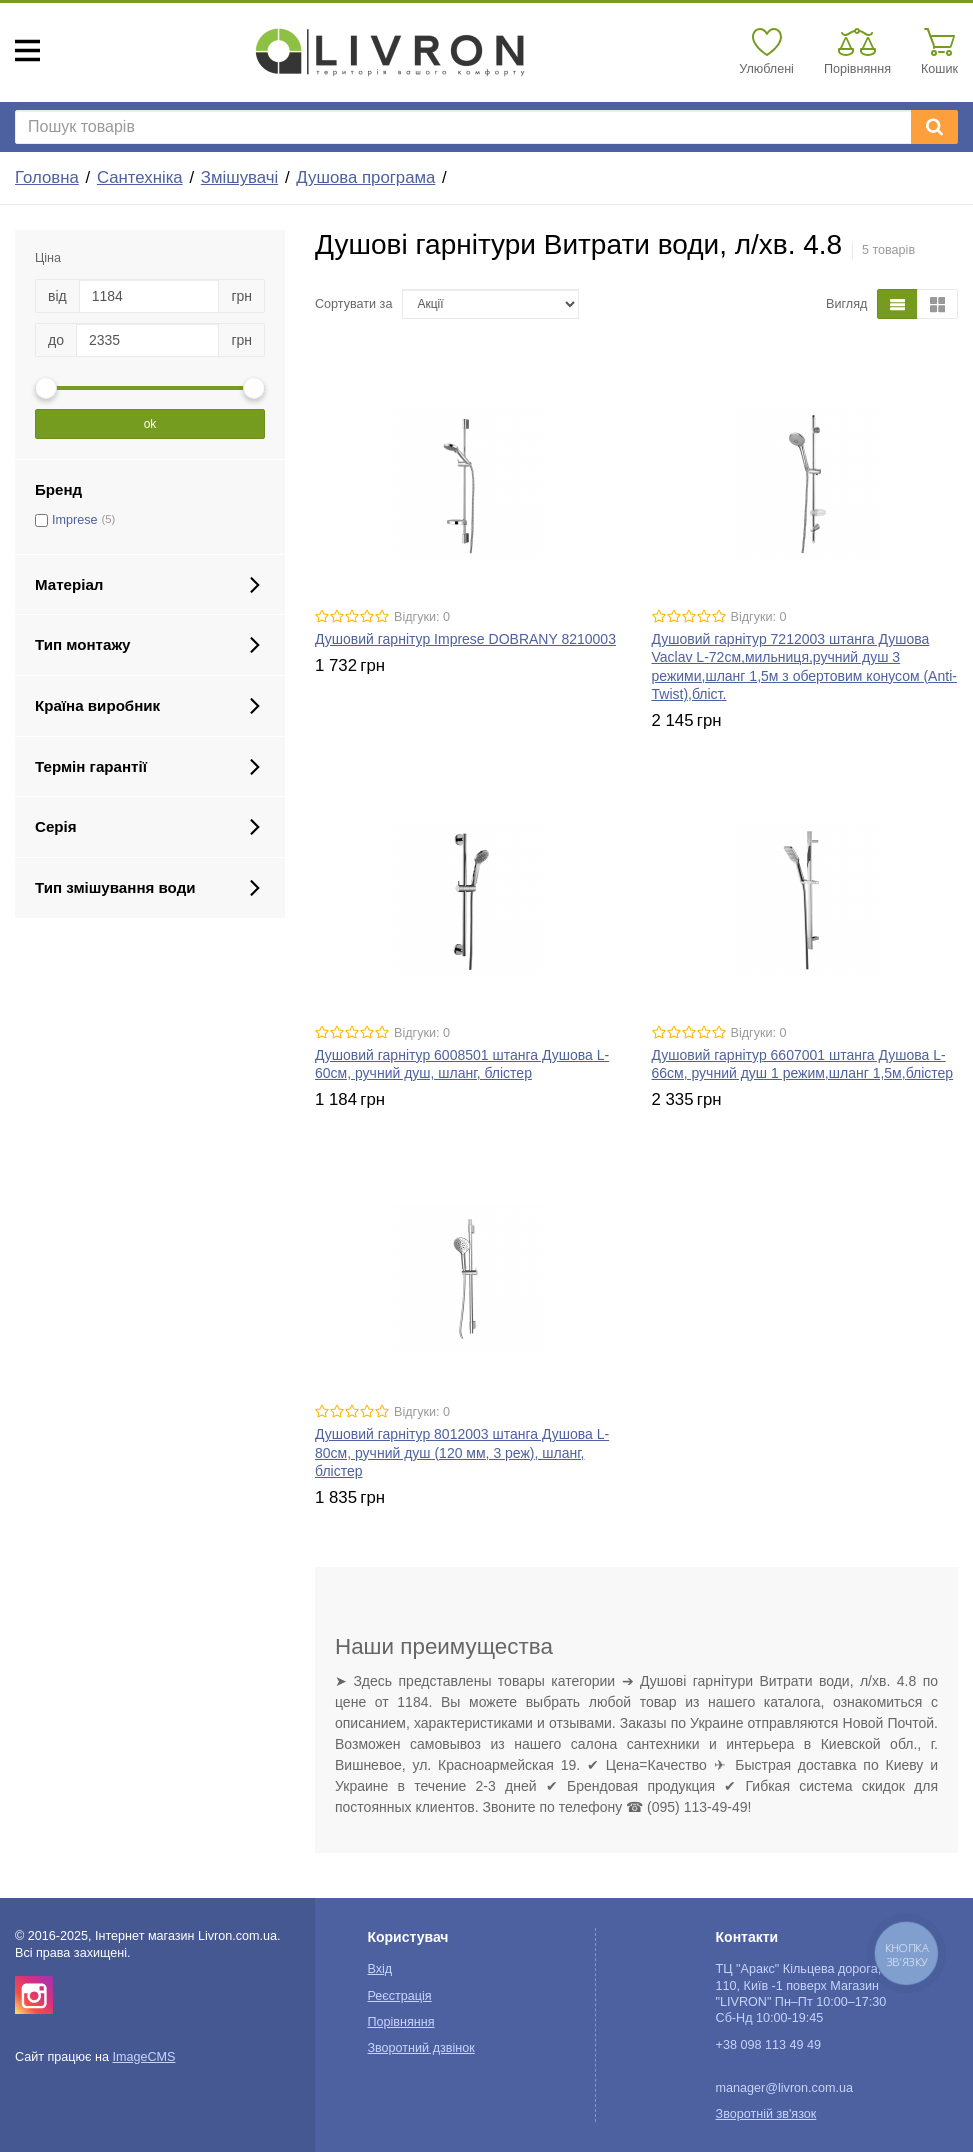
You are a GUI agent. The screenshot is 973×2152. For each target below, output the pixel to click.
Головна (47, 177)
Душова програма (365, 177)
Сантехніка (140, 177)
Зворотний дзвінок (420, 2048)
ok (150, 424)
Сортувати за (353, 304)
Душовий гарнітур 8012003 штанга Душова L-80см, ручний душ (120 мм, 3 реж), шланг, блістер (462, 1452)
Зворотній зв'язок (766, 2114)
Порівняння (400, 2022)
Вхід (379, 1969)
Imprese (75, 520)
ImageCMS (143, 2057)
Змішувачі (239, 177)
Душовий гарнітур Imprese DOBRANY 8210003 (465, 639)
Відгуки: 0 (422, 617)
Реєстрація (399, 1996)
